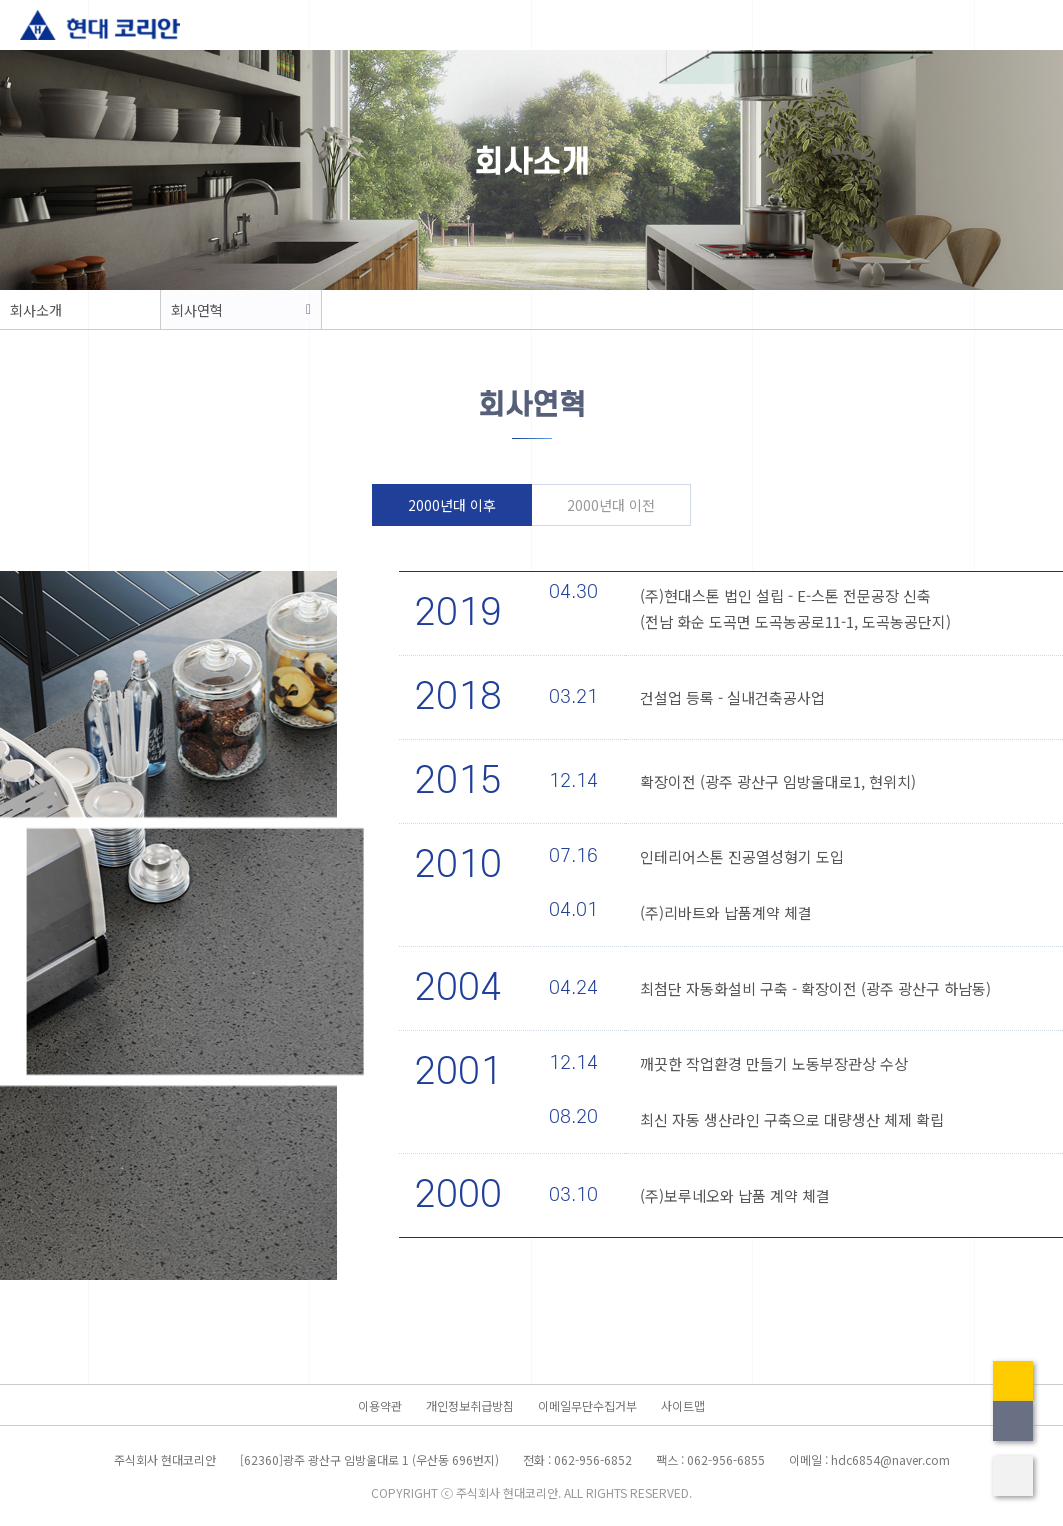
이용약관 (380, 1405)
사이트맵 (683, 1405)
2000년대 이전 (611, 505)
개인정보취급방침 (470, 1405)
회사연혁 (197, 310)
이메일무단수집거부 (587, 1405)
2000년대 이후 (452, 505)
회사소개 (36, 310)
